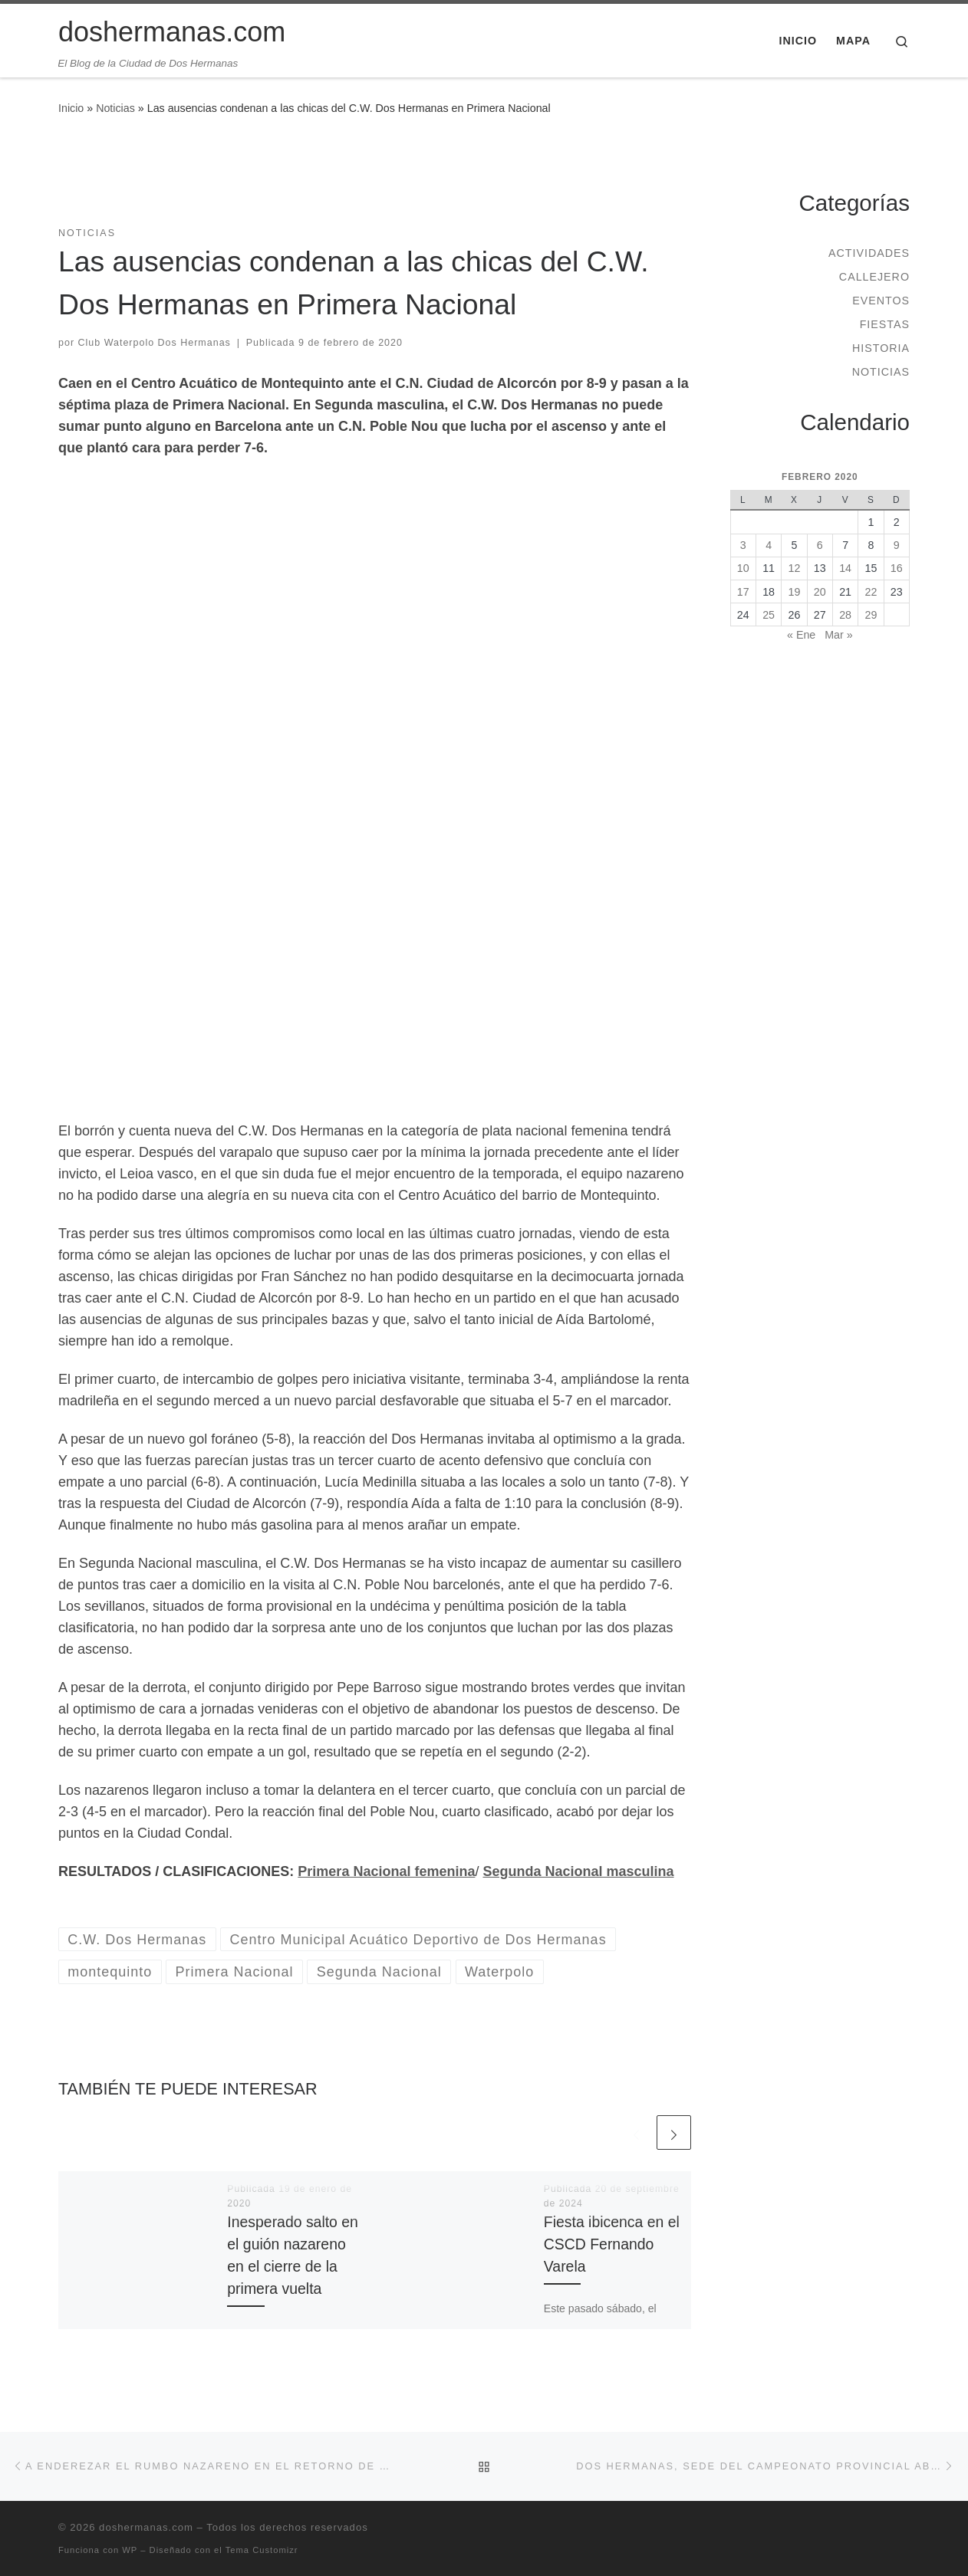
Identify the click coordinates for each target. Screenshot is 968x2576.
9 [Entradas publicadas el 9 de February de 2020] (897, 545)
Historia (881, 348)
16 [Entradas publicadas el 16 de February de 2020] (897, 568)
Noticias (115, 108)
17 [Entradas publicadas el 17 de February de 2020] (743, 592)
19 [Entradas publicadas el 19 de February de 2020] (795, 592)
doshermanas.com (146, 2527)
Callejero (874, 277)
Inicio (71, 108)
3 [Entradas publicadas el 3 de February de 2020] (743, 545)
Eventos (881, 300)
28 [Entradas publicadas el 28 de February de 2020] (845, 615)
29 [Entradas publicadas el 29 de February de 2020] (871, 615)
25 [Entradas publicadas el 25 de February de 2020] (768, 615)
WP (129, 2550)
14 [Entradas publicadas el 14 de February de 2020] (845, 568)
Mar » (838, 635)
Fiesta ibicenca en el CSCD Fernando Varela (612, 2244)
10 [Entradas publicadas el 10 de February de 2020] (743, 568)
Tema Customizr (262, 2550)
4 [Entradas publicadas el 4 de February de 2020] (769, 545)
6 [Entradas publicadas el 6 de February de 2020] (820, 545)
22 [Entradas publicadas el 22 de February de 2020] (871, 592)
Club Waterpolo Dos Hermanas (154, 342)
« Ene (801, 635)
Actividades (869, 253)
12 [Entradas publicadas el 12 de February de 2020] (795, 568)
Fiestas (885, 324)
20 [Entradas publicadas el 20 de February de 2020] (820, 592)
